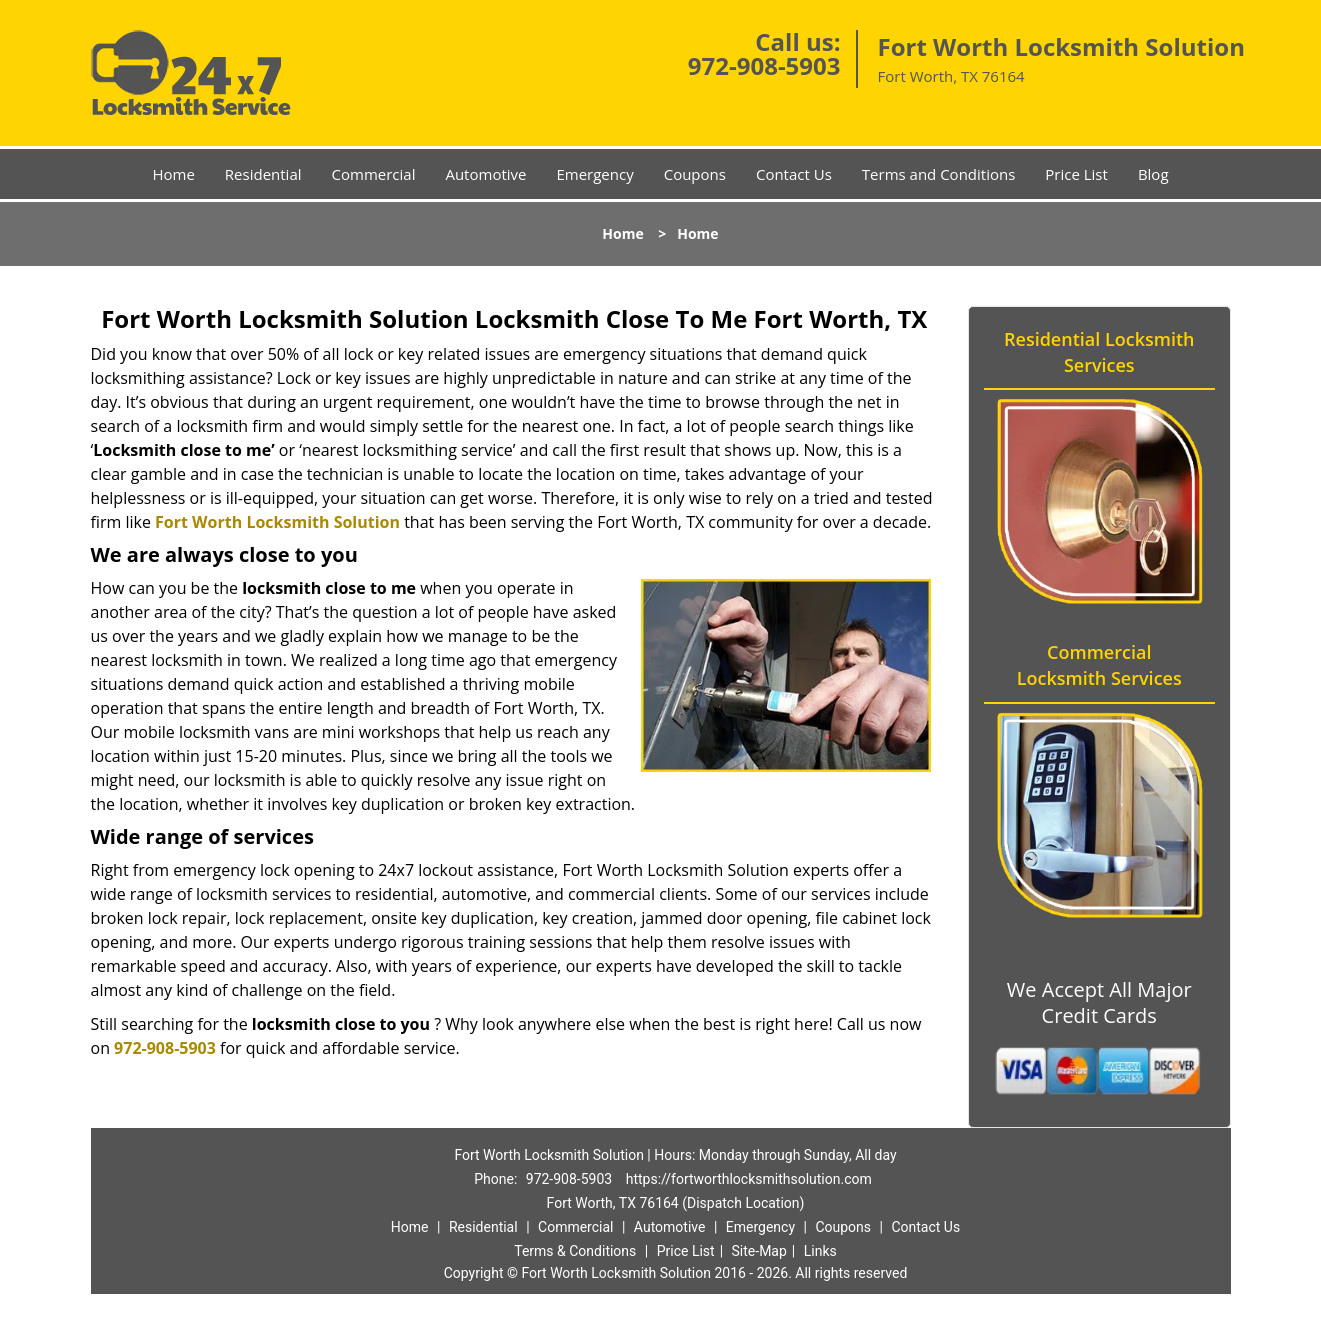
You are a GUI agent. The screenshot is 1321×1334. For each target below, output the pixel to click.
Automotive (485, 174)
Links (820, 1251)
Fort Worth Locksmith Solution (277, 522)
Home (173, 174)
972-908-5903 (764, 65)
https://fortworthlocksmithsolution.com (749, 1179)
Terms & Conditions (575, 1251)
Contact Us (794, 174)
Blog (1153, 174)
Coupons (695, 174)
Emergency (594, 174)
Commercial (374, 174)
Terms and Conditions (939, 174)
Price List (1076, 174)
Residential (263, 174)
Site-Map (759, 1251)
